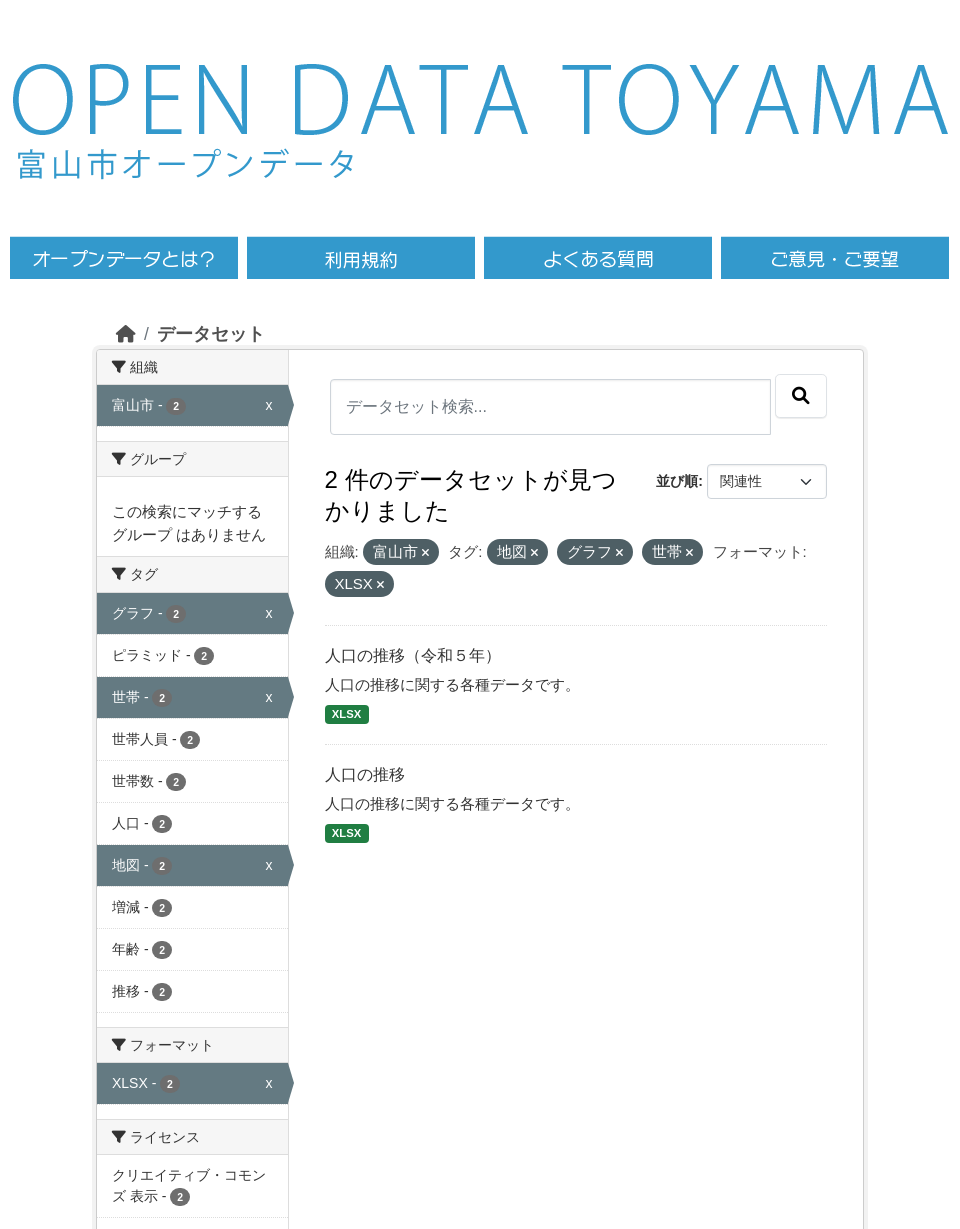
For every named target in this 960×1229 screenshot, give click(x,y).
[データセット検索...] (551, 407)
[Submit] (801, 396)
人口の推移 (365, 774)
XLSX (346, 714)
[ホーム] (126, 334)
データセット (211, 334)
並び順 (677, 481)
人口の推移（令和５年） (413, 655)
